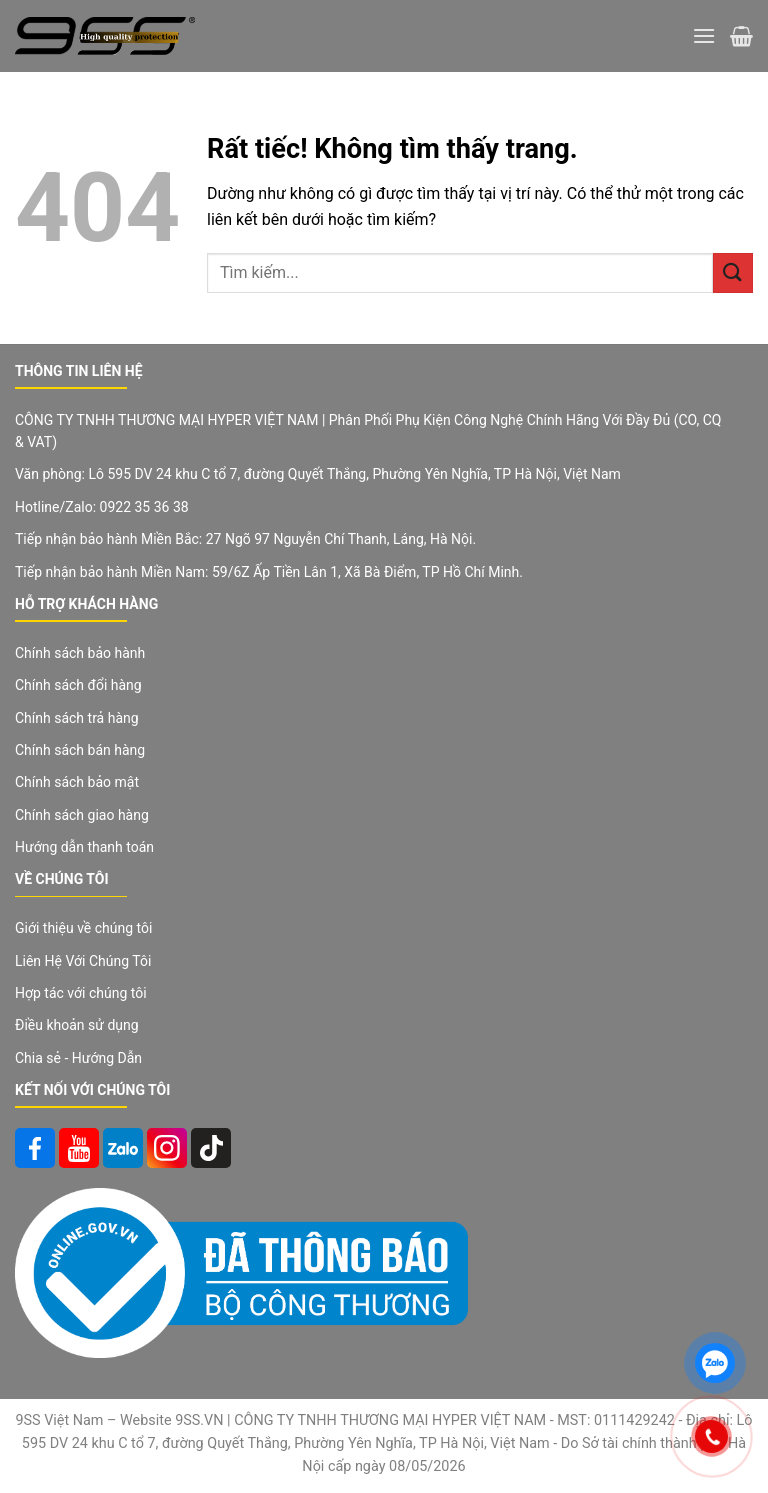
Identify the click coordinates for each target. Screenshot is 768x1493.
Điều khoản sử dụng (77, 1025)
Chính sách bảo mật (77, 782)
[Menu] (704, 35)
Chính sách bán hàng (80, 750)
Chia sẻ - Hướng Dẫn (78, 1058)
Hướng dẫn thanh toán (84, 847)
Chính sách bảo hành (80, 653)
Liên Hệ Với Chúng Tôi (83, 961)
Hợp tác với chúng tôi (81, 993)
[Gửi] (733, 272)
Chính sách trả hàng (77, 718)
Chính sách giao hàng (82, 815)
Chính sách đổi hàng (78, 685)
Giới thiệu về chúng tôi (83, 928)
